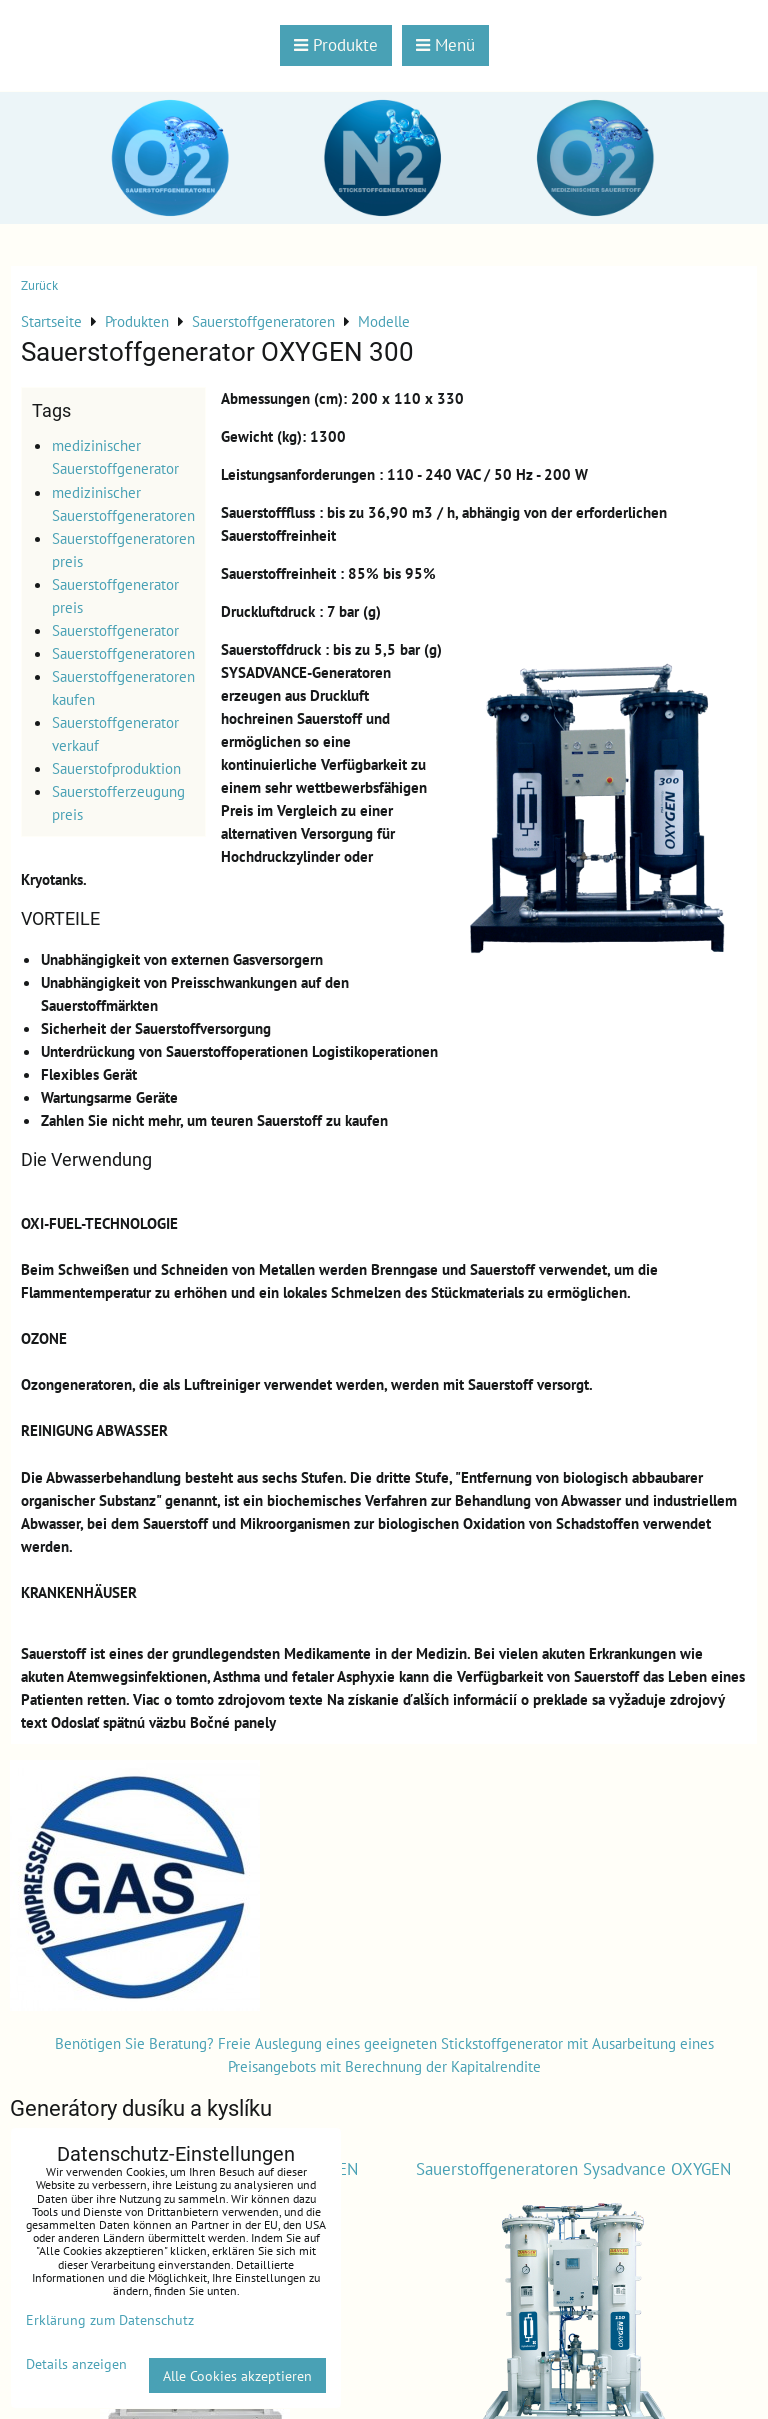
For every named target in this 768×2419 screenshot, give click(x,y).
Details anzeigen (76, 2364)
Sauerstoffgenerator (115, 630)
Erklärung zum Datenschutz (110, 2319)
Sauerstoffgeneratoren (123, 653)
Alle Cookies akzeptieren (237, 2375)
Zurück (39, 285)
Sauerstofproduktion (116, 768)
